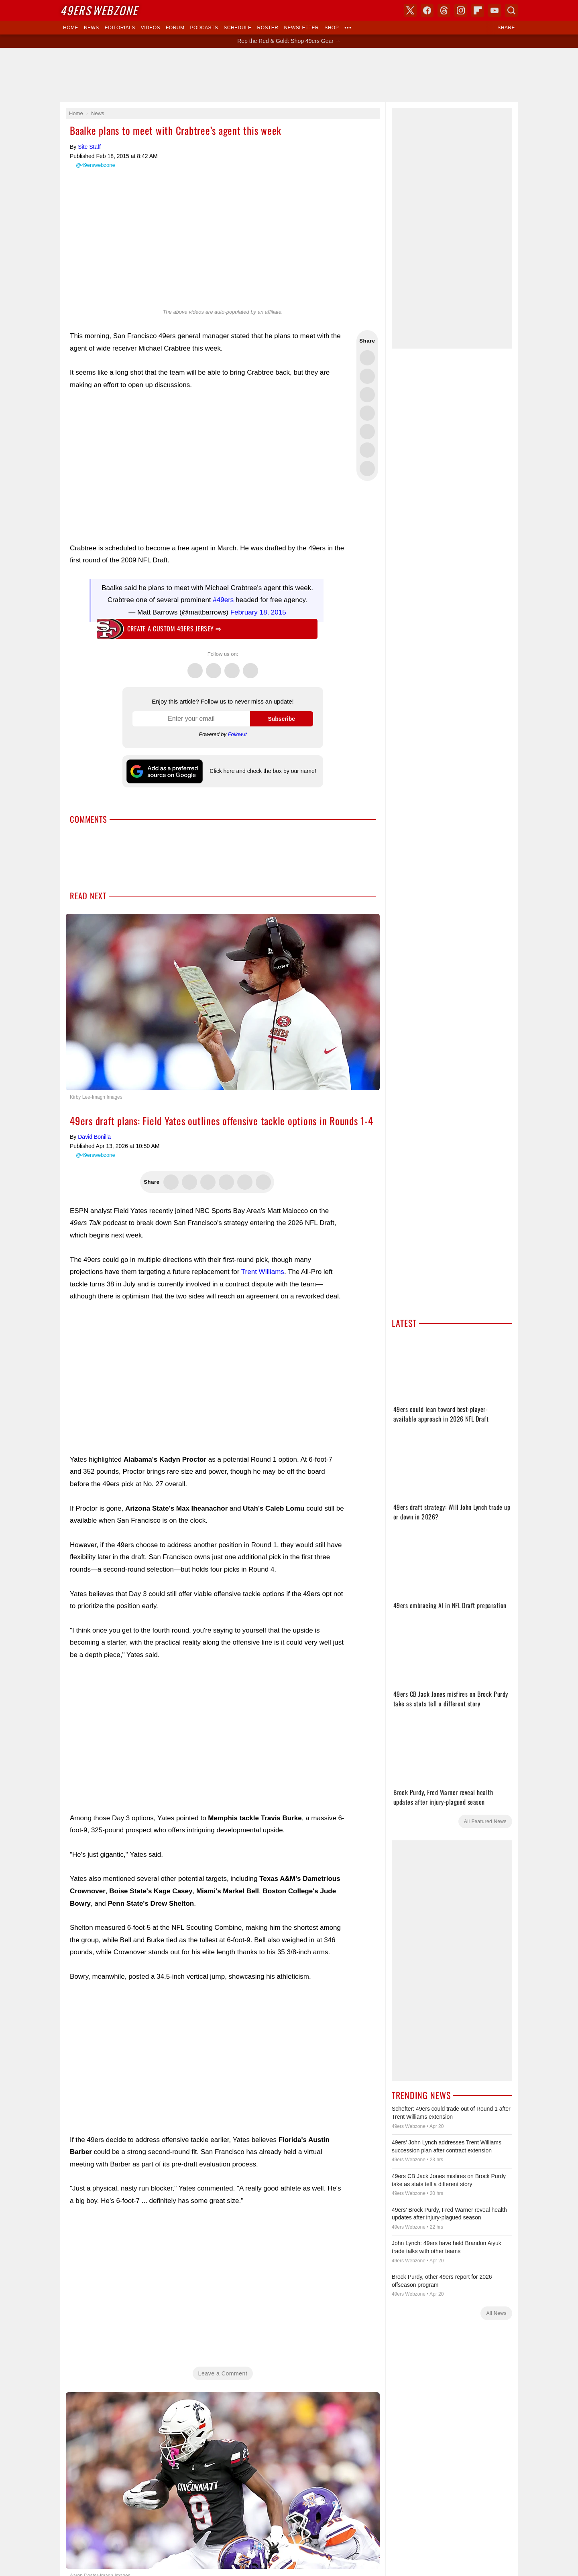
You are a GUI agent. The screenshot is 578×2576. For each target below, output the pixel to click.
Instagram (250, 666)
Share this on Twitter (367, 357)
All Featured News (485, 1821)
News (91, 27)
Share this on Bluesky (367, 413)
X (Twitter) (246, 1000)
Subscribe (281, 719)
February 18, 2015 (258, 612)
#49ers (223, 600)
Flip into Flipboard (367, 431)
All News (496, 2313)
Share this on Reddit (367, 450)
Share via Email (367, 468)
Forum (175, 27)
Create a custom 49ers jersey (174, 628)
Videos (150, 27)
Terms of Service (330, 1120)
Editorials (120, 27)
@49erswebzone (95, 165)
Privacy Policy (293, 1120)
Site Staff (89, 147)
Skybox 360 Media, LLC (320, 963)
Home (70, 27)
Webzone (99, 10)
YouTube (331, 1000)
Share (506, 27)
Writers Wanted (289, 1065)
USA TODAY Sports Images (332, 1107)
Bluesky (314, 1000)
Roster (267, 27)
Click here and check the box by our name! (263, 771)
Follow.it (237, 734)
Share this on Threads (367, 394)
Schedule (237, 27)
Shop (331, 27)
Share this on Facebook (367, 376)
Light (298, 934)
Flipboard (477, 10)
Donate (238, 1120)
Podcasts (204, 27)
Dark (314, 934)
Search (511, 10)
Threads (232, 666)
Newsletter (301, 27)
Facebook (213, 666)
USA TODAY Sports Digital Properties (299, 972)
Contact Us (261, 1120)
